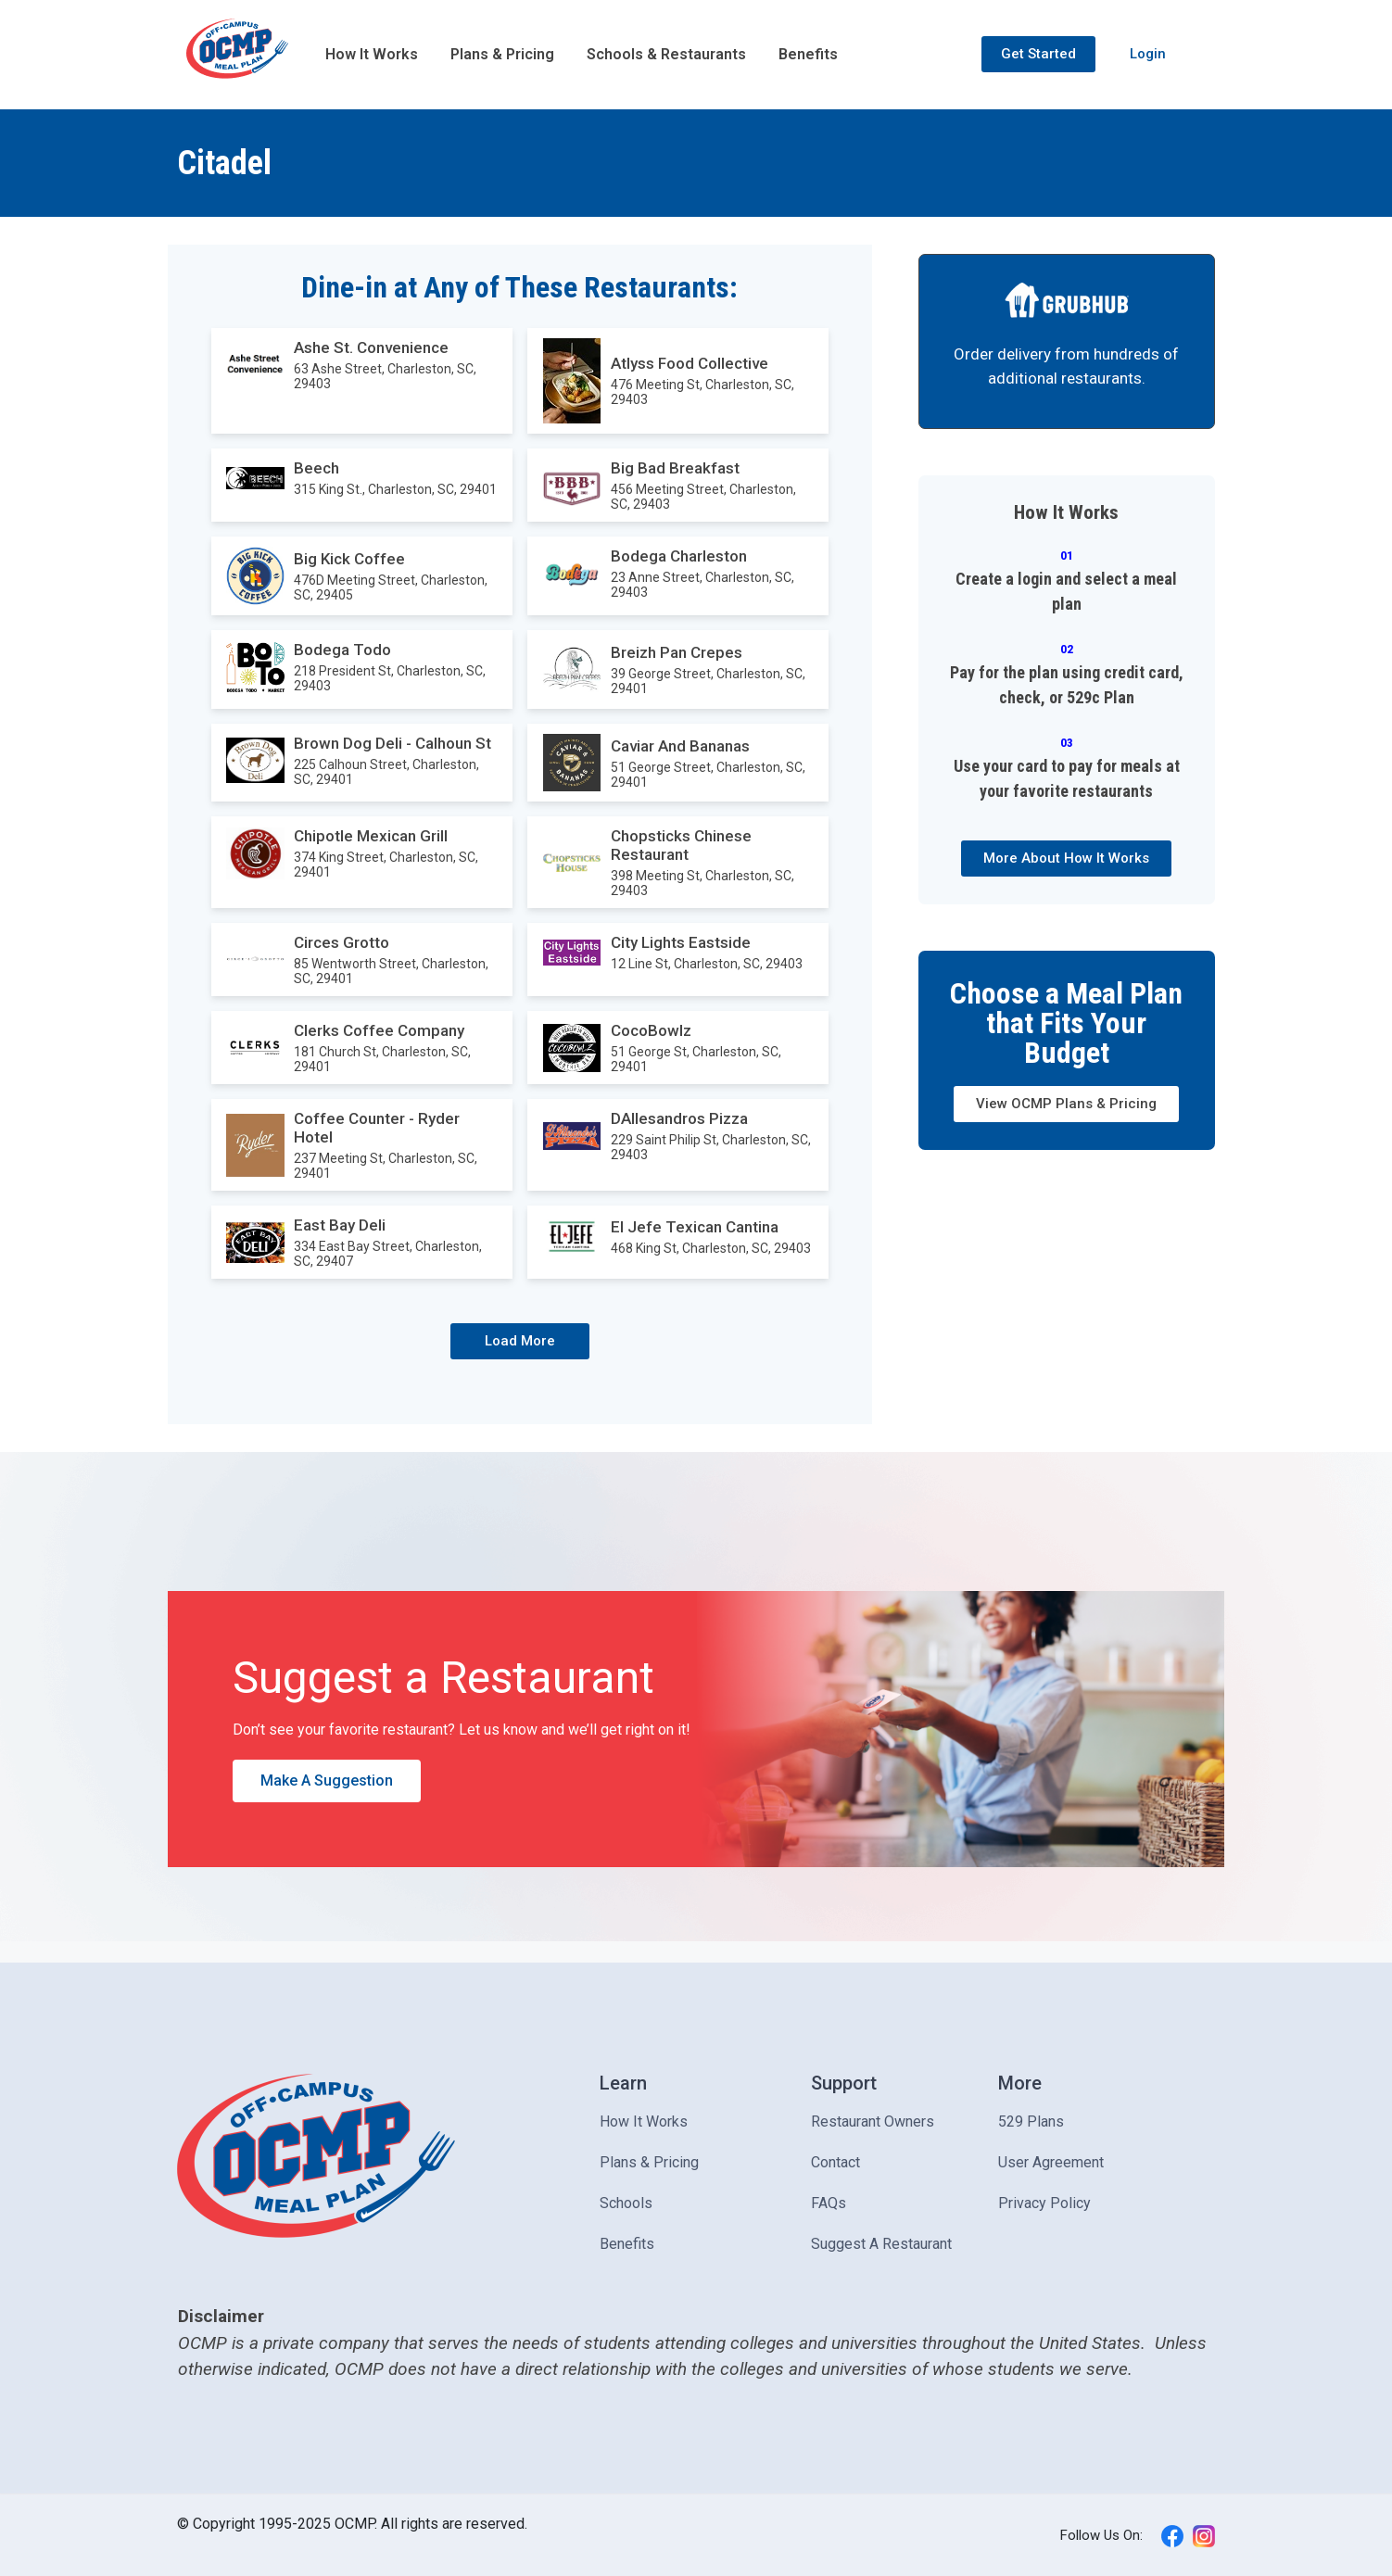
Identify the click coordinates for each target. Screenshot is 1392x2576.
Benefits (808, 54)
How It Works (371, 54)
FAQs (828, 2203)
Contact (835, 2162)
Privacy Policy (1044, 2203)
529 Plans (1031, 2121)
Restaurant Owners (872, 2121)
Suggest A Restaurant (881, 2244)
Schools (626, 2203)
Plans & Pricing (502, 54)
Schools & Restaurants (666, 54)
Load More (520, 1340)
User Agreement (1051, 2162)
